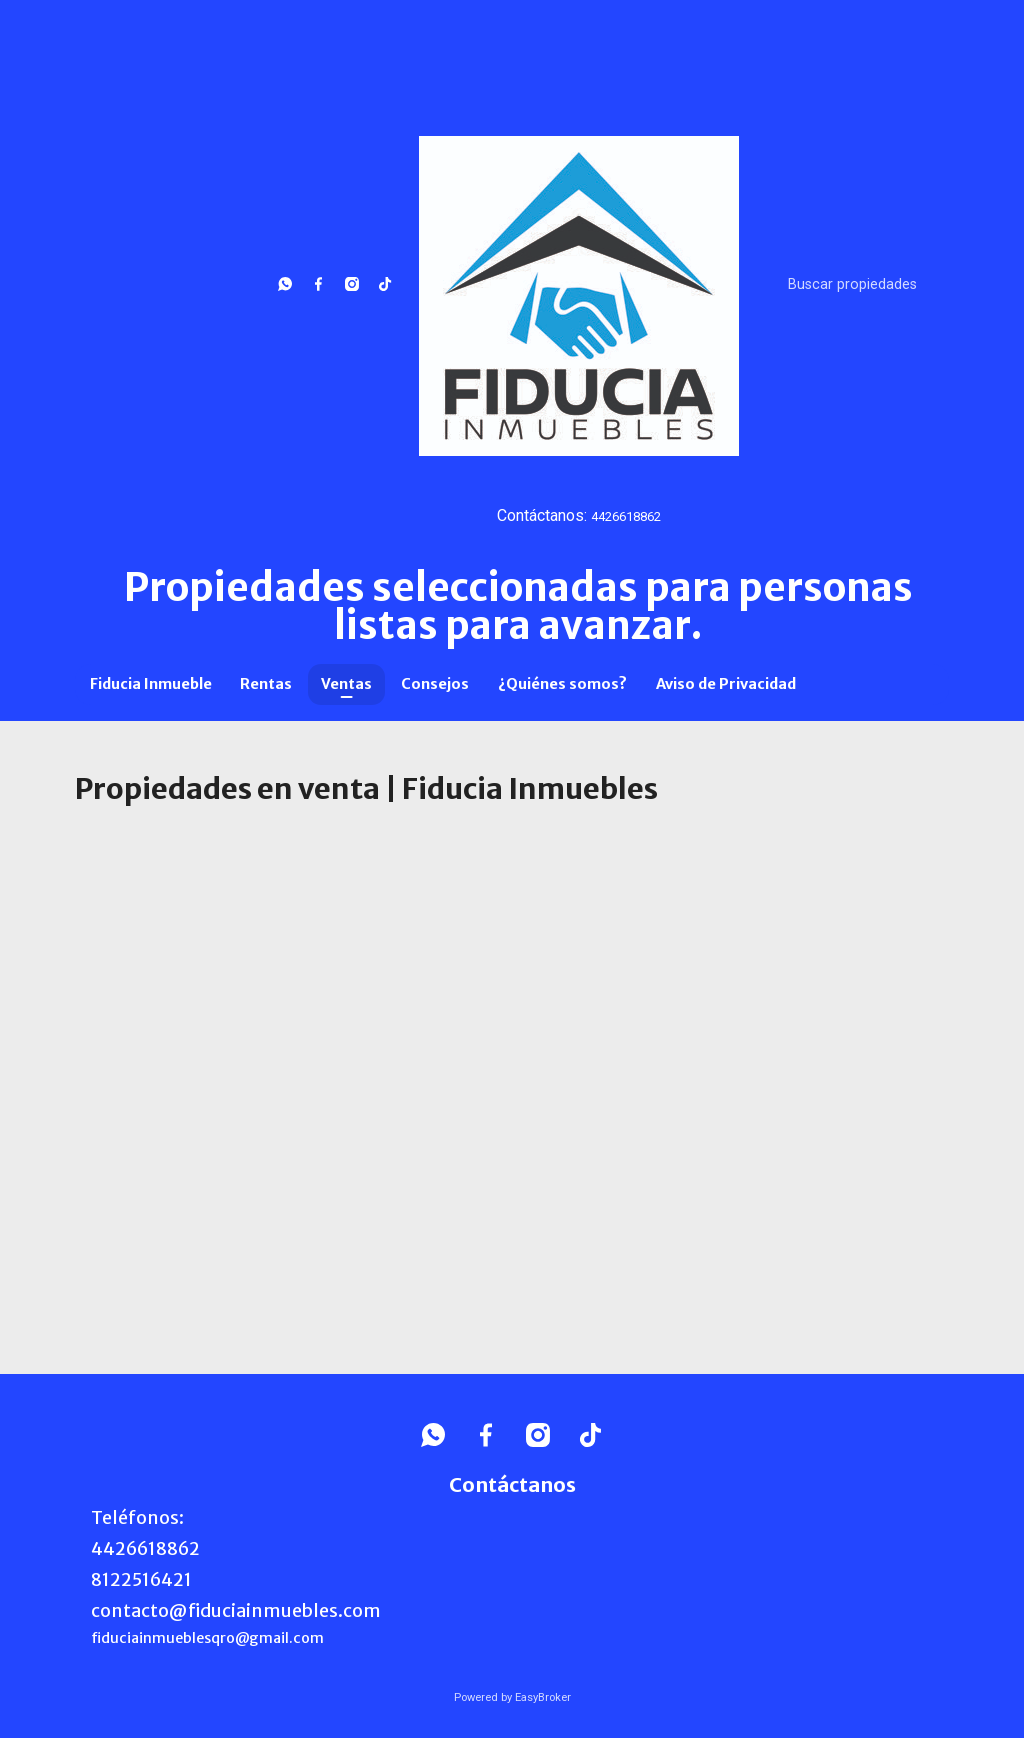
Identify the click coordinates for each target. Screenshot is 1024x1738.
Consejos (435, 684)
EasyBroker (543, 1697)
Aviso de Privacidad (726, 684)
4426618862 (626, 516)
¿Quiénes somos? (562, 684)
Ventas (346, 684)
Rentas (266, 684)
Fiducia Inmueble (151, 684)
